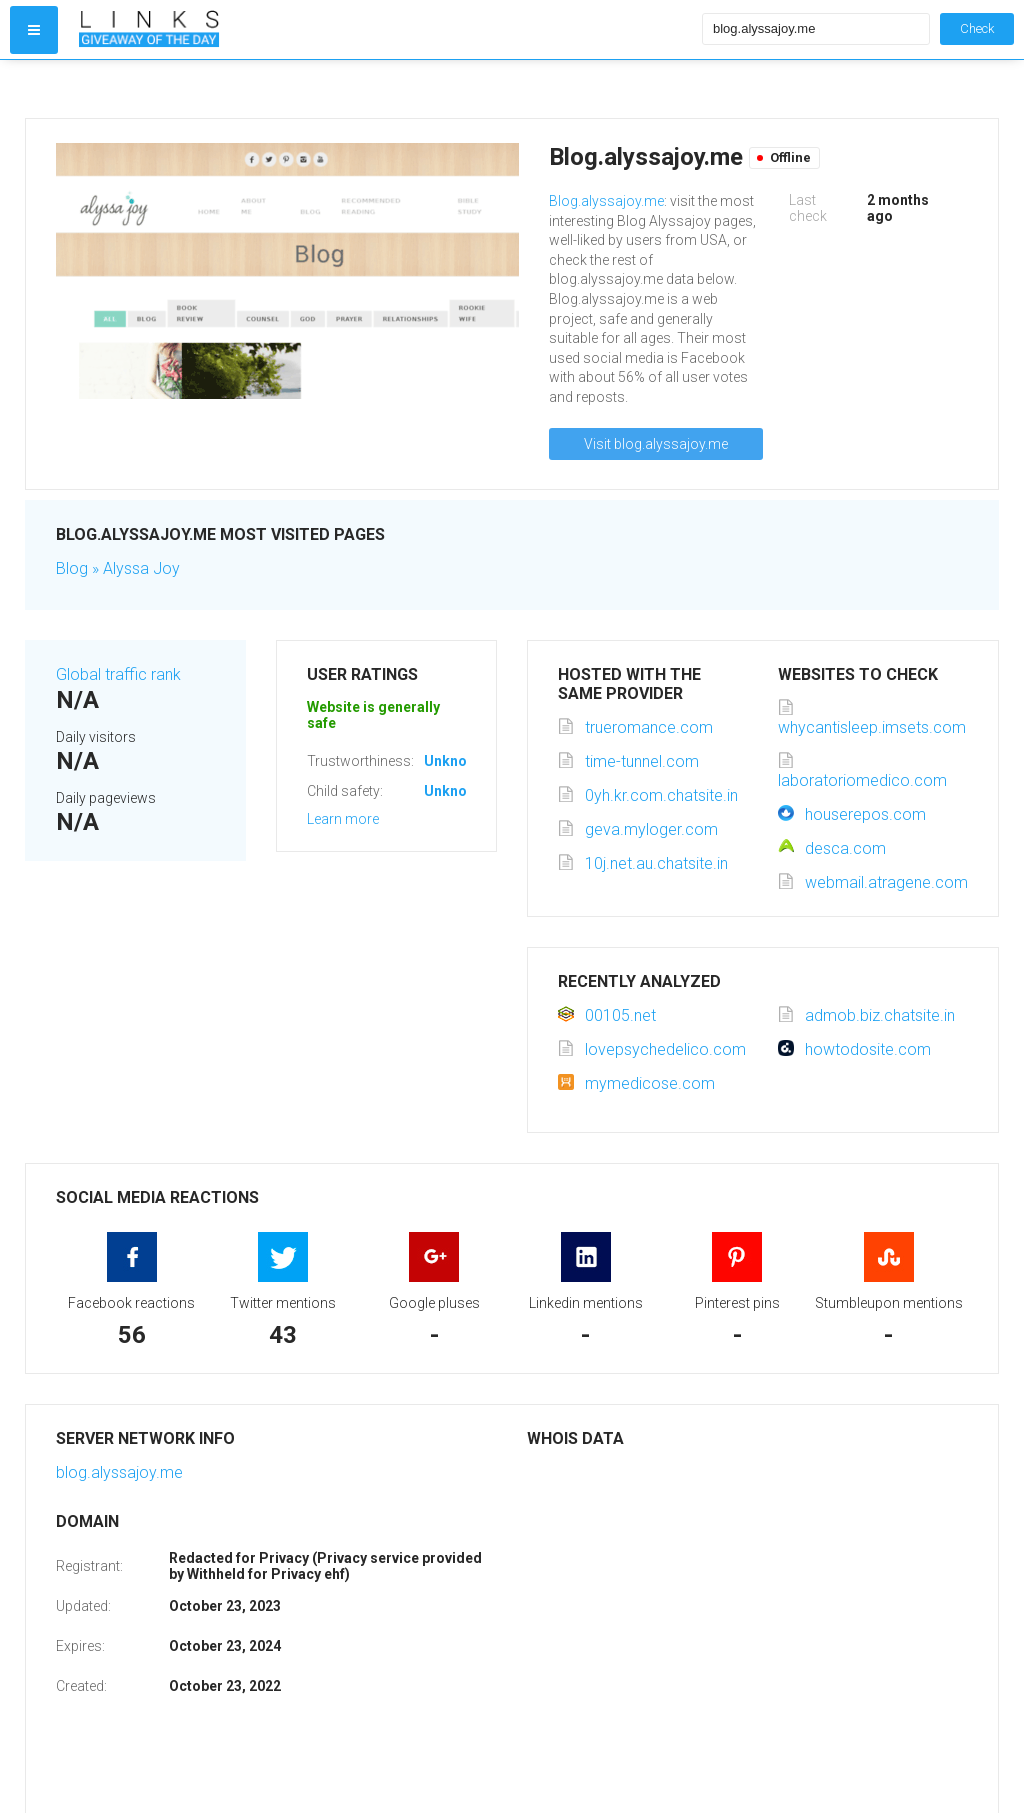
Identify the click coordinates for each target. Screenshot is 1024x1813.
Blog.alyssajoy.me (606, 201)
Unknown (454, 761)
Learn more (343, 819)
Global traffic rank (118, 674)
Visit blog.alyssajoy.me (656, 444)
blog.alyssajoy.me (119, 1472)
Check (977, 28)
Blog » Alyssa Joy (118, 568)
